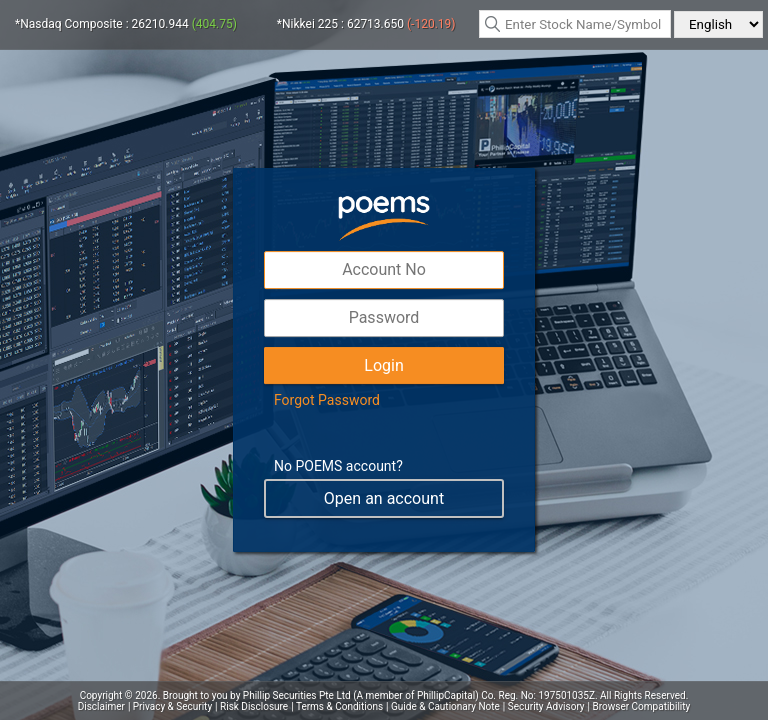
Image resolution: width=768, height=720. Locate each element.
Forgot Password (327, 400)
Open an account (384, 498)
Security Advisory (546, 706)
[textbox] (575, 24)
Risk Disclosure (254, 706)
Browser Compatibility (642, 706)
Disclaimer (101, 706)
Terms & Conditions (339, 706)
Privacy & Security (172, 706)
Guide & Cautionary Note (445, 706)
